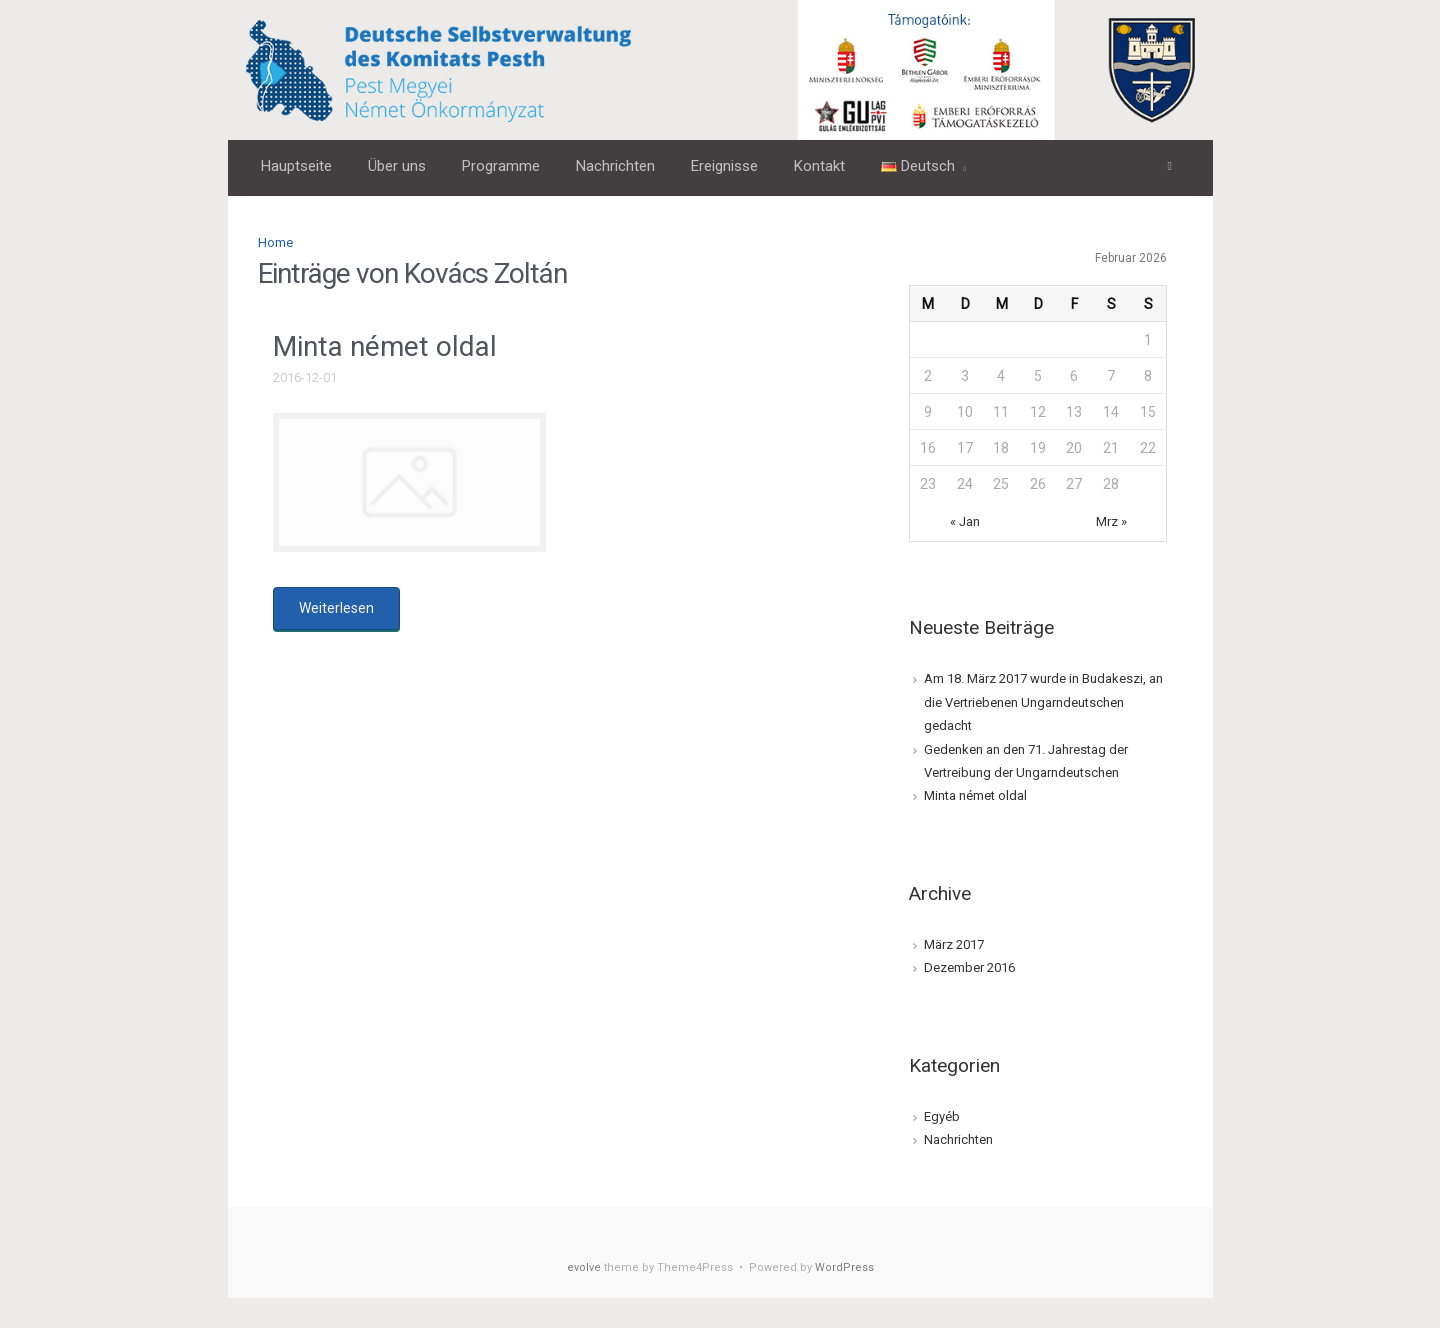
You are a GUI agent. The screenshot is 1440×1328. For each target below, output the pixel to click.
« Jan (965, 521)
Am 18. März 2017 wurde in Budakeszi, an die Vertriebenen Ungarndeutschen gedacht (1043, 702)
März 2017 (954, 944)
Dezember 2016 (969, 967)
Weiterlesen (336, 608)
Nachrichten (958, 1139)
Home (275, 242)
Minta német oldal (385, 346)
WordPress (844, 1267)
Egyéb (942, 1116)
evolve (584, 1267)
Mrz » (1111, 521)
